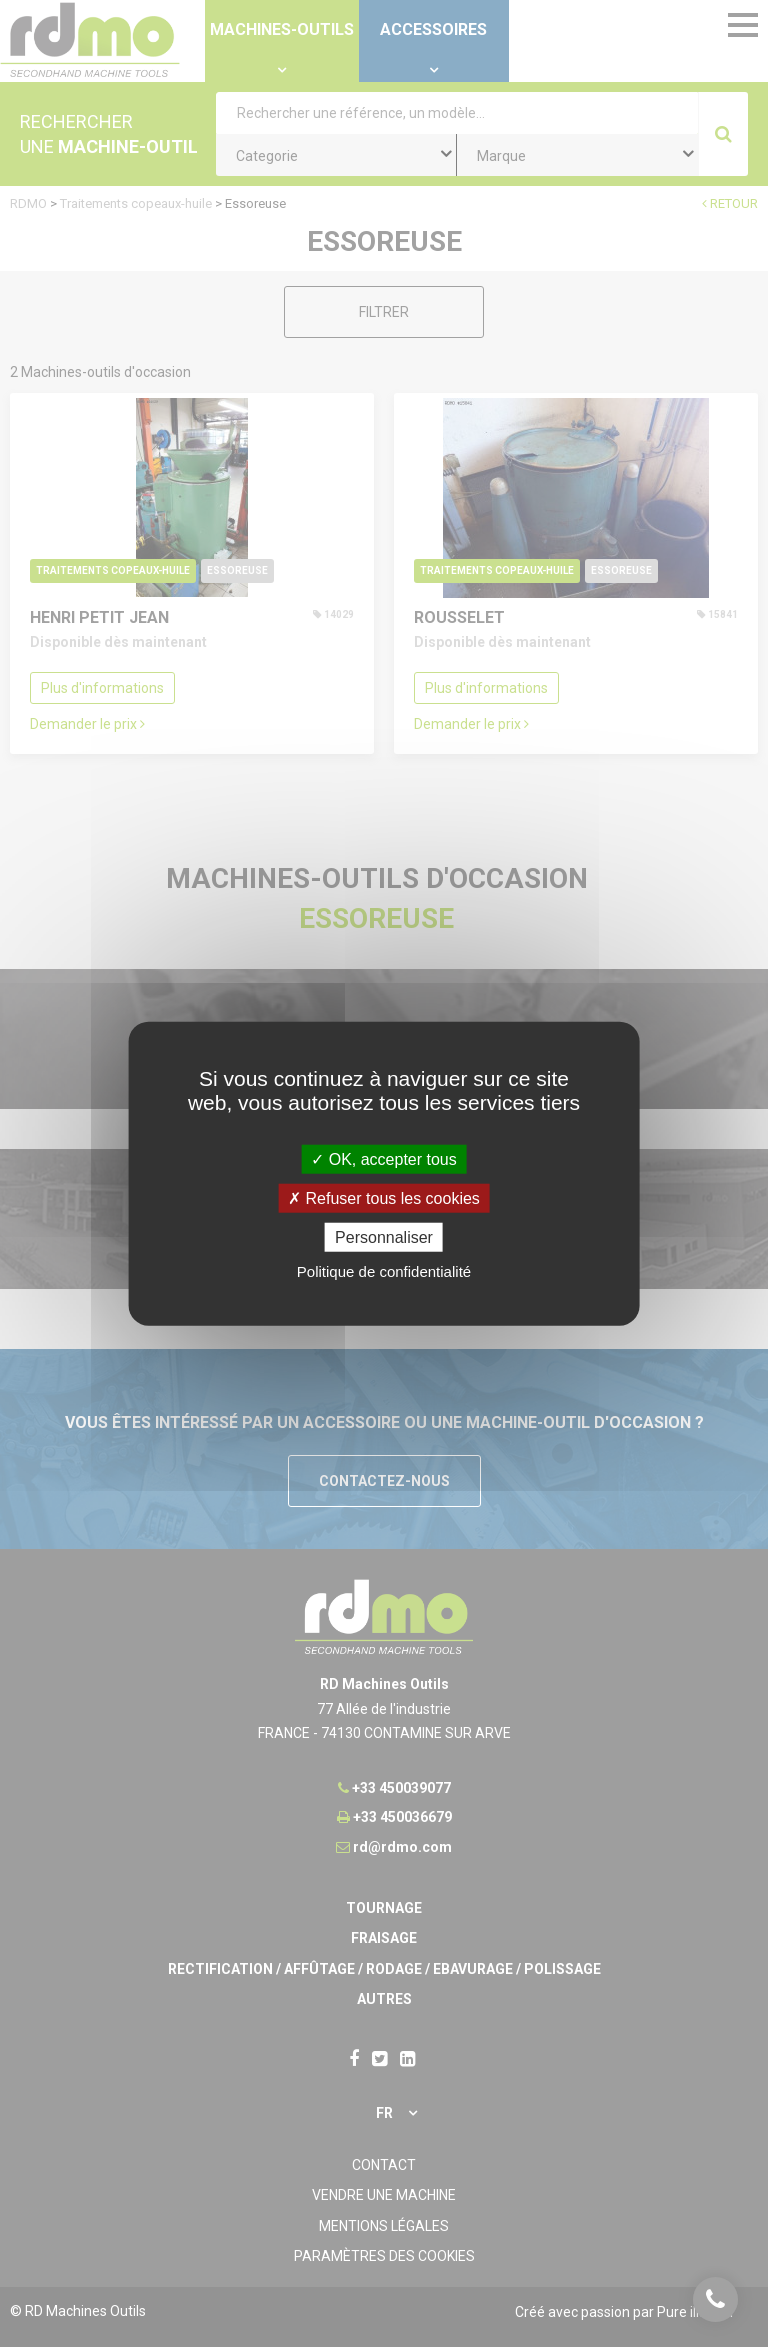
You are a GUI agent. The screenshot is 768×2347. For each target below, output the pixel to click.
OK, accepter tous (384, 1158)
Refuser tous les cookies (384, 1197)
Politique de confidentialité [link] (384, 1271)
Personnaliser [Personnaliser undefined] (384, 1237)
